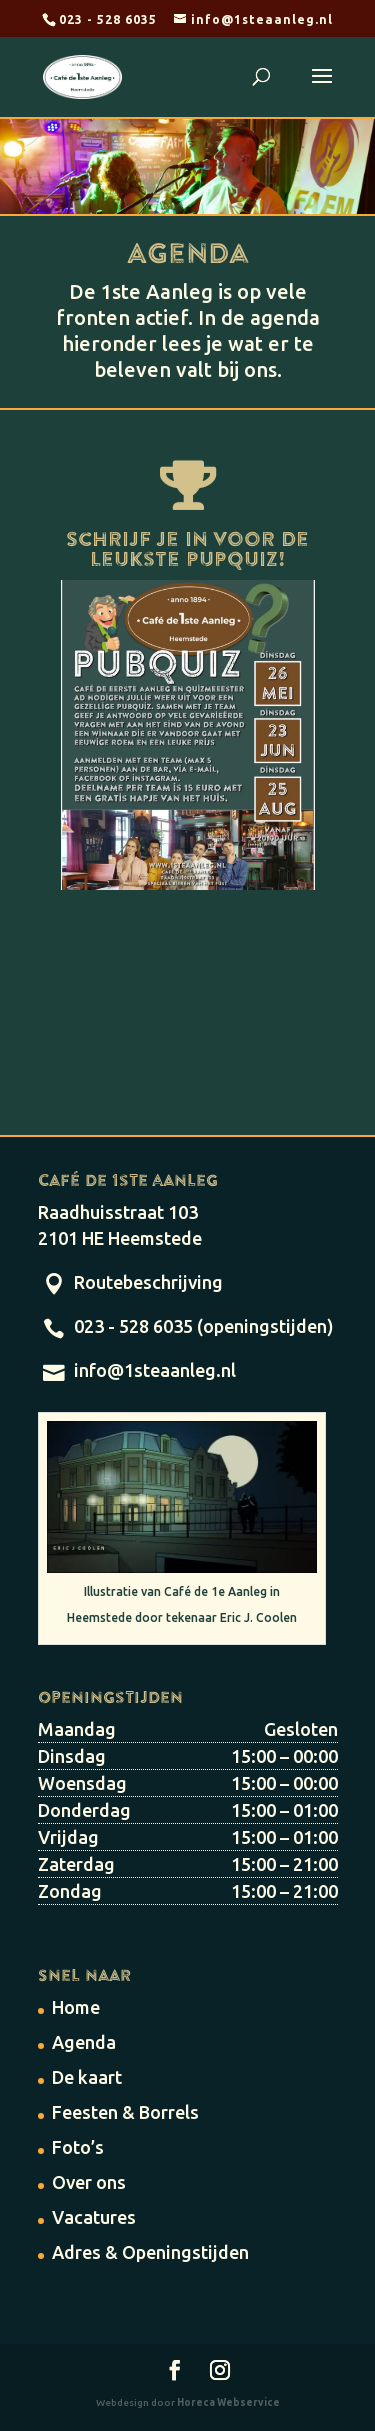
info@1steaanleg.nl (155, 1370)
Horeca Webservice (228, 2402)
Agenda (84, 2042)
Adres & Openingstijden (150, 2252)
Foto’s (78, 2147)
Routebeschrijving (148, 1282)
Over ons (89, 2182)
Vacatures (94, 2217)
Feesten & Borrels (125, 2112)
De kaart (87, 2077)
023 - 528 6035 (108, 19)
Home (76, 2007)
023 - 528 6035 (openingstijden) (204, 1326)
